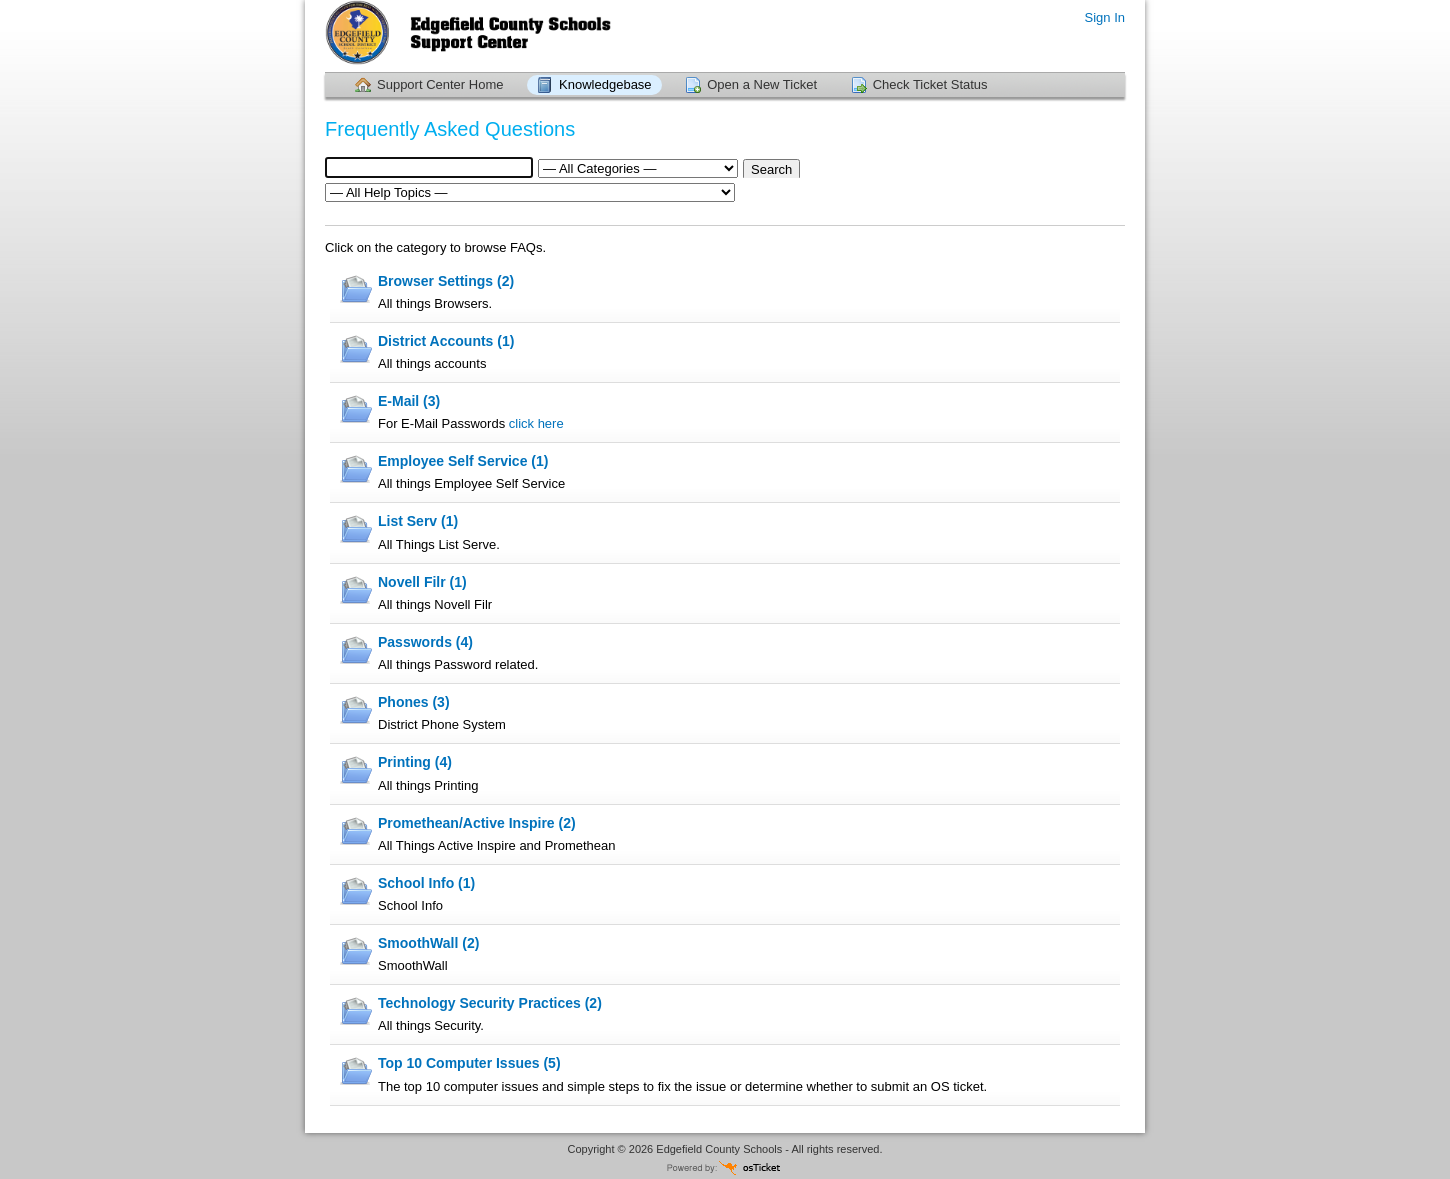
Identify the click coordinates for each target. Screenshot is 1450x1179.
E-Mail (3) (409, 401)
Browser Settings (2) (446, 281)
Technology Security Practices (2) (490, 1003)
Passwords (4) (425, 642)
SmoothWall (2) (428, 943)
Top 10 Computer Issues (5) (469, 1063)
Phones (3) (414, 702)
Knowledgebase (605, 84)
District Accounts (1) (446, 341)
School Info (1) (426, 883)
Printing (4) (415, 762)
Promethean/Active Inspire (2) (477, 823)
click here (536, 423)
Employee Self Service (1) (463, 461)
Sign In (1105, 17)
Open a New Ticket (762, 84)
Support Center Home (440, 84)
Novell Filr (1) (422, 582)
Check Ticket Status (930, 84)
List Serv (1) (418, 521)
